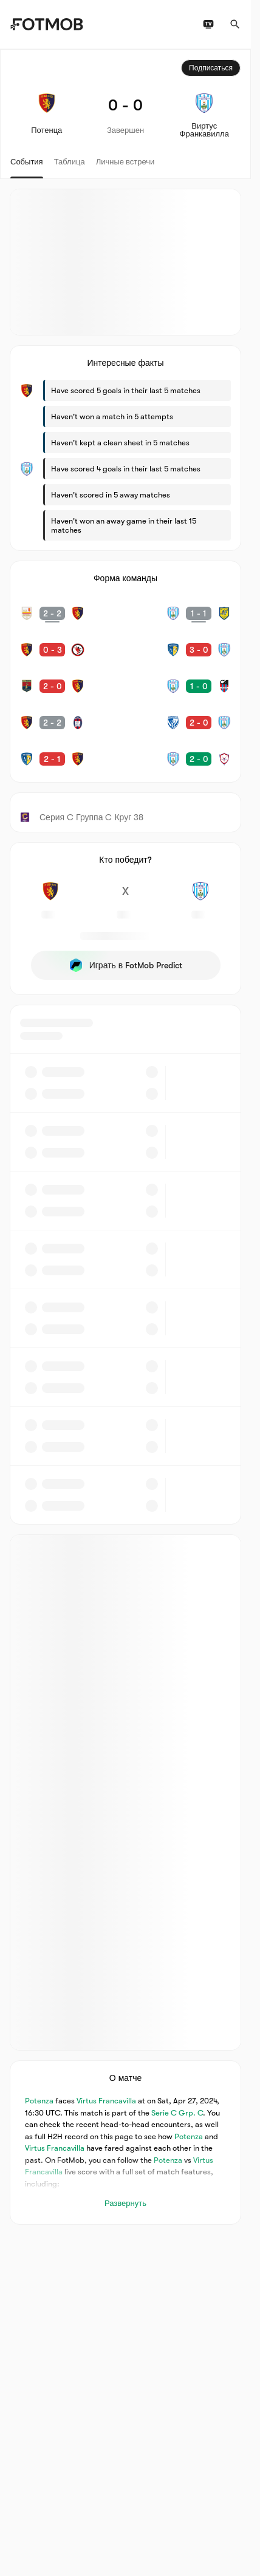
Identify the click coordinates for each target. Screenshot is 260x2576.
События (26, 161)
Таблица (69, 161)
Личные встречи (125, 161)
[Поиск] (235, 24)
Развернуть (125, 2203)
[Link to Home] (46, 24)
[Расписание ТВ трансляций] (208, 24)
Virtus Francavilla (106, 2100)
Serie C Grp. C (177, 2112)
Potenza (39, 2100)
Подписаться (211, 68)
